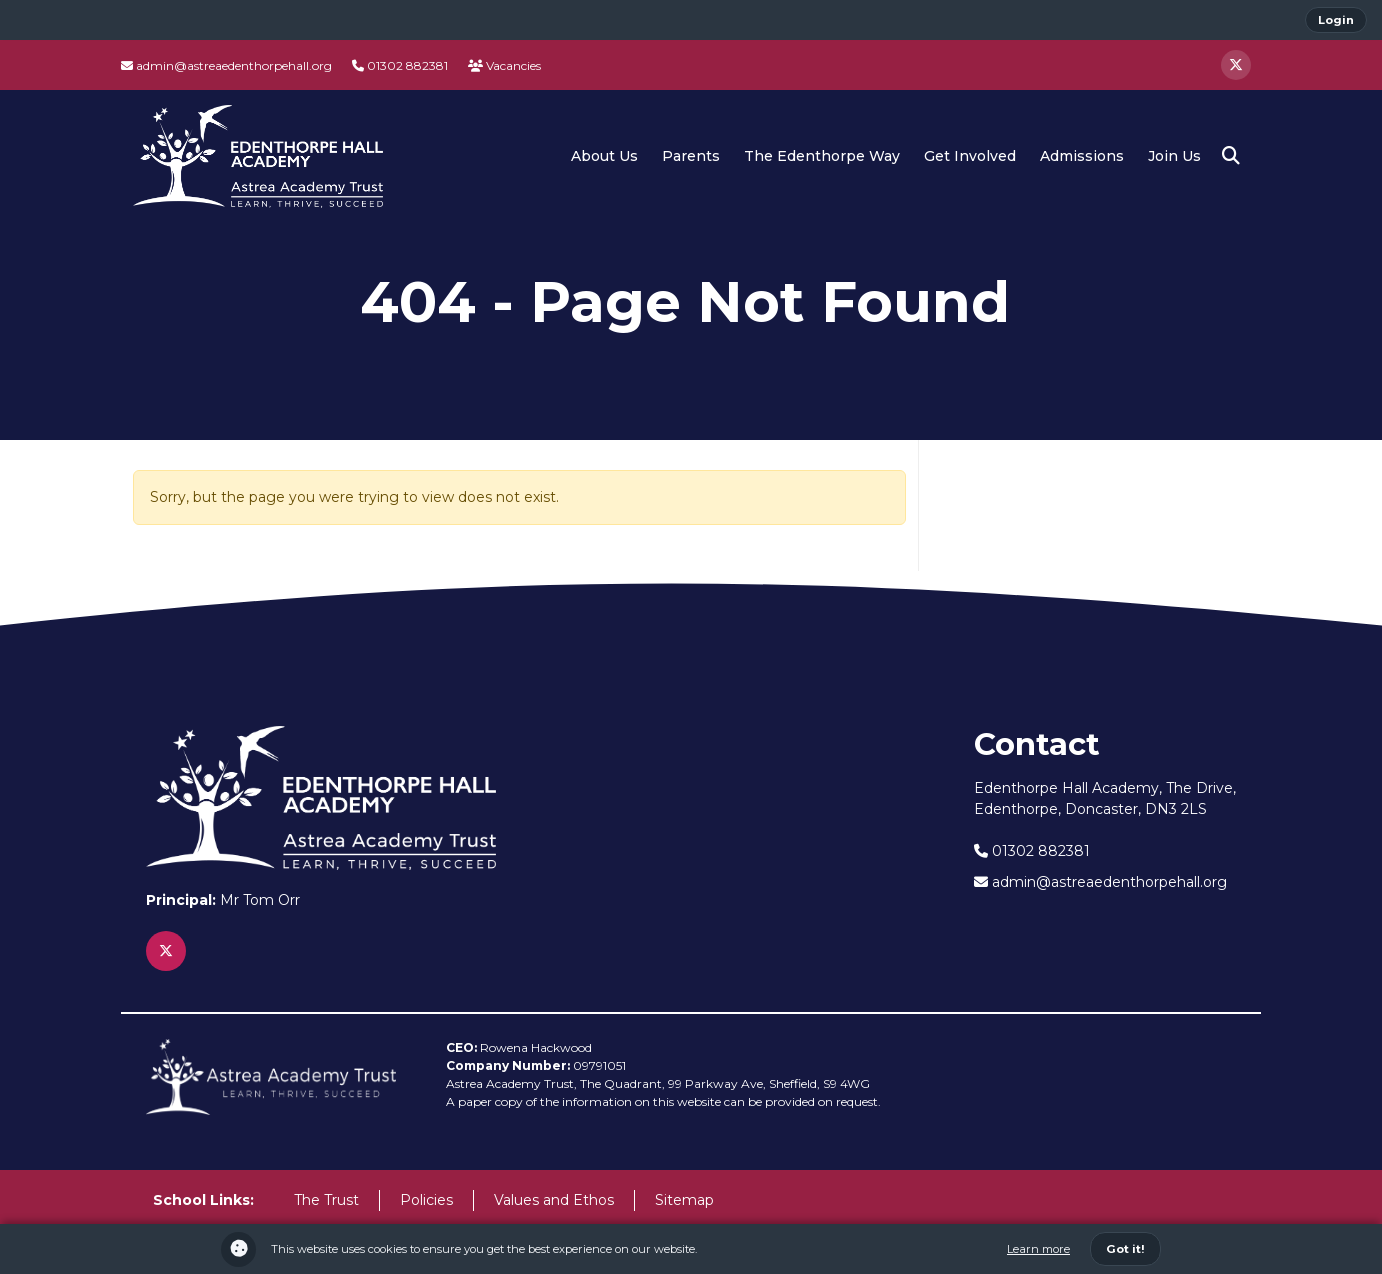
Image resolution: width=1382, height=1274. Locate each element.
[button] (1231, 156)
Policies (426, 1200)
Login (1336, 20)
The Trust (326, 1200)
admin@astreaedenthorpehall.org (226, 65)
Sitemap (684, 1200)
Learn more (1038, 1249)
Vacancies (504, 65)
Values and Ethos (554, 1200)
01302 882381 (400, 65)
